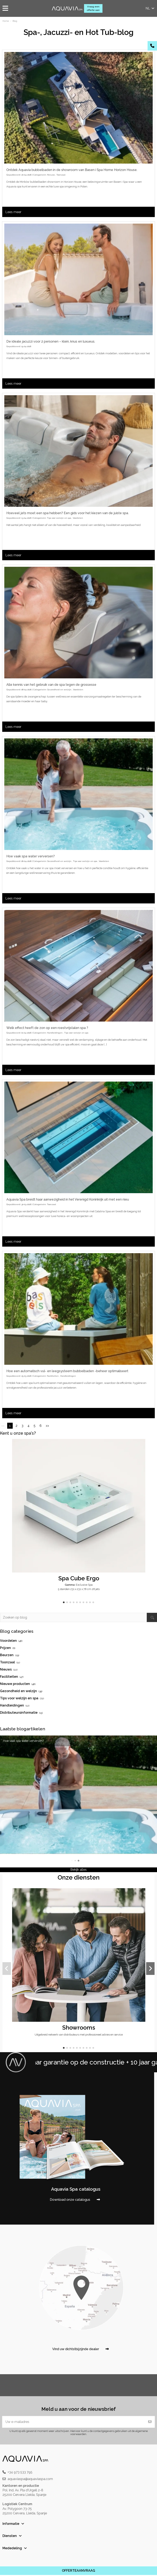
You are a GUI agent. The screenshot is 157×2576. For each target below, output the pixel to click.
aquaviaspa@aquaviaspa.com (30, 2479)
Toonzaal (60, 175)
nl (150, 8)
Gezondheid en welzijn (59, 689)
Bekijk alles (78, 1870)
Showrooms (78, 2027)
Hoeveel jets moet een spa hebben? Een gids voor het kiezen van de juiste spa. (67, 513)
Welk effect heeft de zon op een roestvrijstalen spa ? (47, 1028)
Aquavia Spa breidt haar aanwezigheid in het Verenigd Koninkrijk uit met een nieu (67, 1199)
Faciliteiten (53, 1376)
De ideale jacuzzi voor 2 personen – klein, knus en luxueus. (50, 341)
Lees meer (13, 212)
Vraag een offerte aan (93, 8)
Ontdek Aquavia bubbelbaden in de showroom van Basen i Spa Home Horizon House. (71, 170)
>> (47, 1426)
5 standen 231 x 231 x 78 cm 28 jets (79, 1589)
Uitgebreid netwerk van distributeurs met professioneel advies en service (79, 2034)
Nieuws (51, 175)
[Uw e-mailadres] (73, 2422)
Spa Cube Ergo (78, 1578)
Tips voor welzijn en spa (59, 518)
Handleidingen (55, 1033)
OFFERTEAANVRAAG (78, 2571)
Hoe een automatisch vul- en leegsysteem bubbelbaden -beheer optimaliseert (67, 1371)
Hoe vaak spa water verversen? (30, 856)
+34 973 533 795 (20, 2472)
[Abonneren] (150, 2422)
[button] (64, 1602)
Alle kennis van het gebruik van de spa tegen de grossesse (51, 685)
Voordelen (78, 518)
